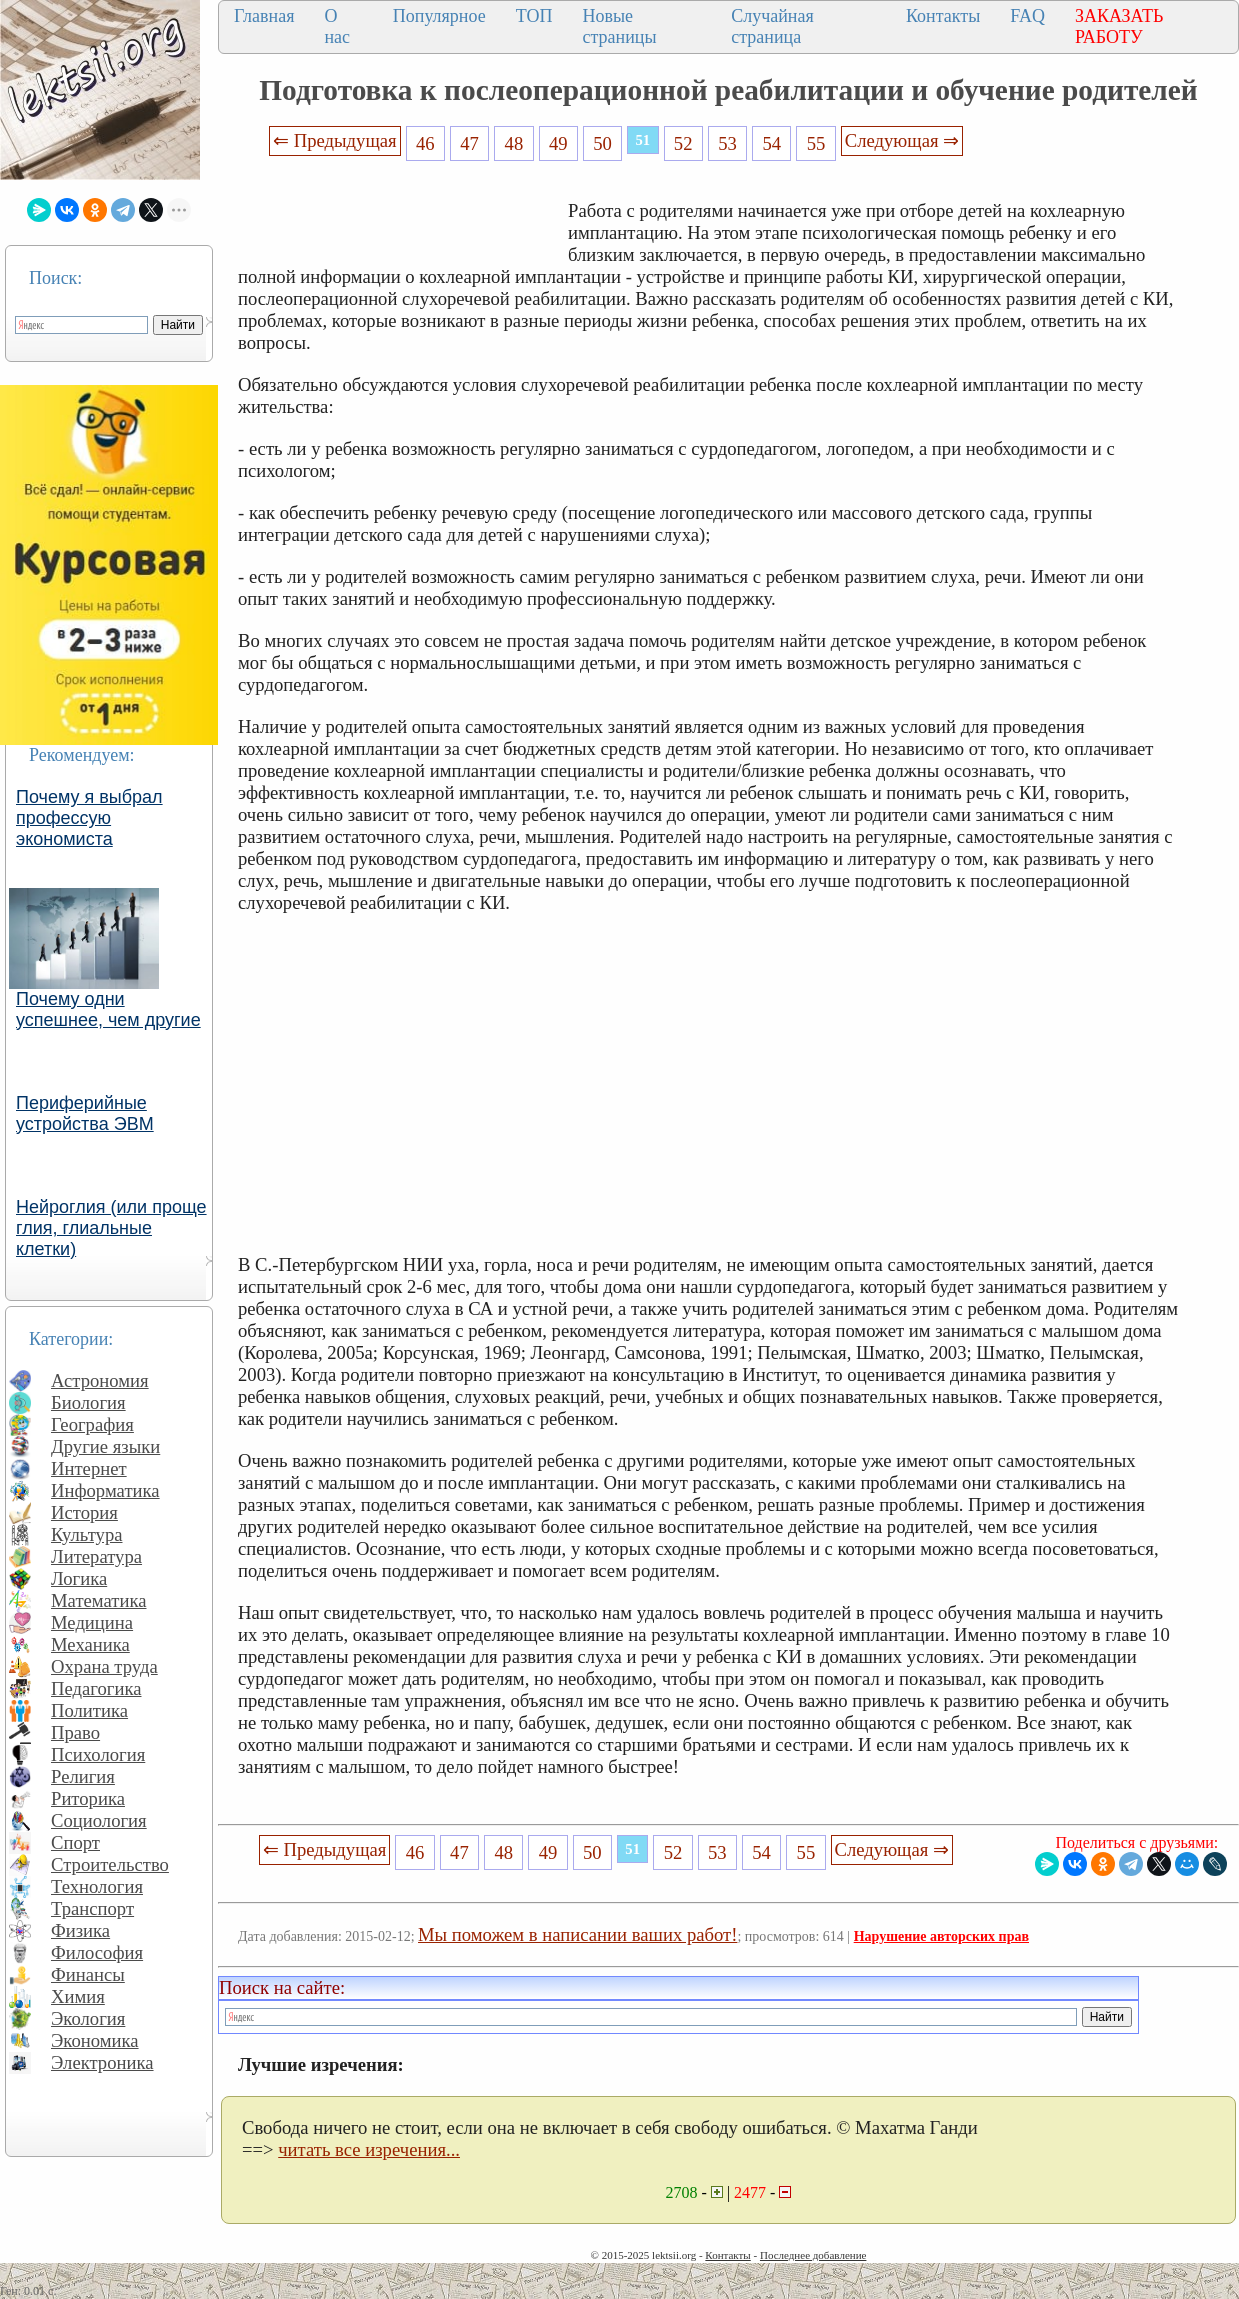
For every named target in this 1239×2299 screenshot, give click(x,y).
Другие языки (105, 1446)
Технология (97, 1886)
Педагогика (96, 1688)
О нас (337, 26)
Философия (97, 1952)
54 (771, 143)
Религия (83, 1776)
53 (727, 143)
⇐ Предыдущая (335, 140)
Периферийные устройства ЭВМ (85, 1113)
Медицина (92, 1622)
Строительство (110, 1864)
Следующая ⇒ (902, 140)
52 (683, 143)
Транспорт (92, 1908)
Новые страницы (619, 26)
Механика (90, 1644)
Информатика (105, 1490)
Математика (99, 1600)
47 (469, 143)
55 (816, 143)
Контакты (943, 16)
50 (602, 143)
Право (75, 1732)
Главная (264, 16)
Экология (88, 2018)
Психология (98, 1754)
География (92, 1424)
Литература (96, 1556)
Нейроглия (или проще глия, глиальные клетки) (111, 1228)
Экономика (95, 2040)
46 (425, 143)
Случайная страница (772, 26)
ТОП (534, 16)
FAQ (1027, 16)
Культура (87, 1534)
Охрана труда (104, 1666)
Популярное (439, 16)
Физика (80, 1930)
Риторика (88, 1798)
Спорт (75, 1842)
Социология (99, 1820)
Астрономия (100, 1380)
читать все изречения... (369, 2149)
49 (558, 143)
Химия (78, 1996)
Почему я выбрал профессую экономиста (89, 818)
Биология (88, 1402)
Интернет (89, 1468)
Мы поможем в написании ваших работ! (577, 1934)
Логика (79, 1578)
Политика (89, 1710)
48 (514, 143)
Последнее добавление (813, 2255)
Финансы (88, 1974)
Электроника (102, 2062)
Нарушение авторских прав (941, 1936)
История (84, 1512)
